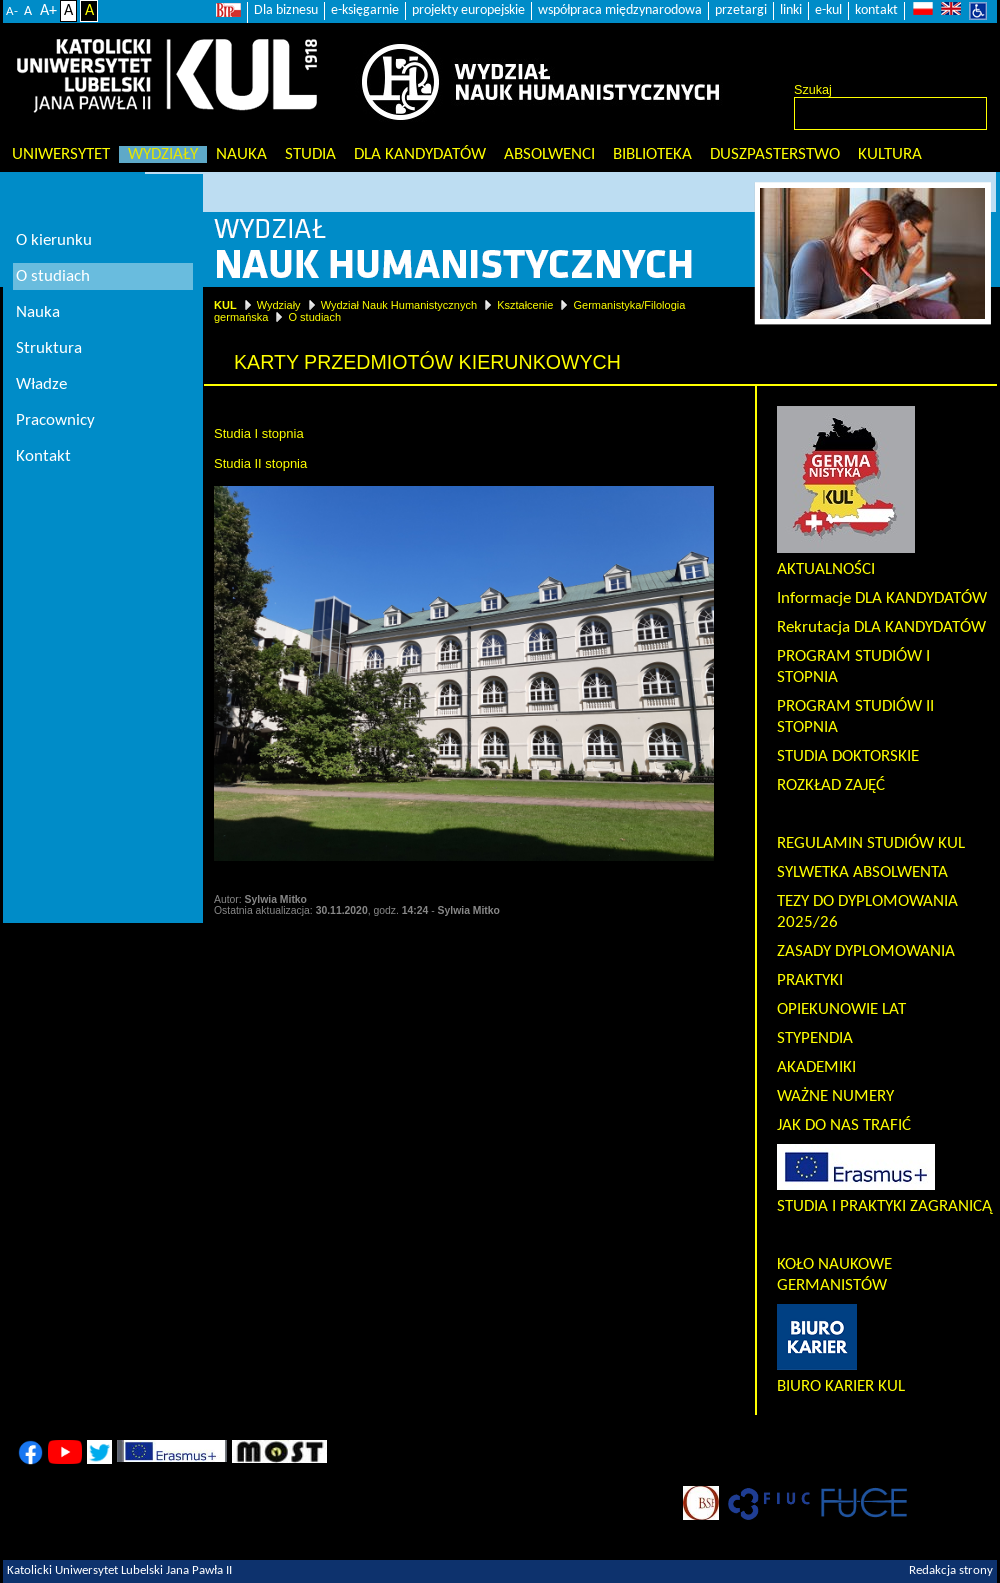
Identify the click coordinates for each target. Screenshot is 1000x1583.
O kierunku (54, 240)
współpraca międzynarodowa (620, 10)
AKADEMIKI (816, 1067)
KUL (225, 305)
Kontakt (43, 456)
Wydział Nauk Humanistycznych (399, 305)
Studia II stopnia (260, 463)
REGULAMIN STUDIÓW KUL (871, 843)
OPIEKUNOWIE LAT (841, 1009)
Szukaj (813, 90)
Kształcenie (525, 305)
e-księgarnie (365, 10)
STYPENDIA (815, 1038)
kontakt (876, 10)
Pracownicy (55, 420)
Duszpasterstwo (775, 154)
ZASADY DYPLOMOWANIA (866, 951)
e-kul (828, 10)
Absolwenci (549, 154)
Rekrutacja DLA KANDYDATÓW (881, 627)
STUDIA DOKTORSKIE (848, 756)
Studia (310, 154)
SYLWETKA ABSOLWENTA (862, 872)
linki (791, 10)
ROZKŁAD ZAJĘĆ (831, 785)
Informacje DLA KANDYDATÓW (882, 598)
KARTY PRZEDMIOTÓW (858, 814)
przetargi (741, 10)
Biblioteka (652, 154)
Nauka (241, 154)
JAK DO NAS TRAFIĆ (844, 1125)
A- (12, 11)
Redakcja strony (951, 1571)
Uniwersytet (61, 154)
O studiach (314, 317)
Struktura (49, 348)
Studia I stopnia (259, 433)
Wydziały (163, 154)
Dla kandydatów (420, 154)
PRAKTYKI (810, 980)
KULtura (890, 154)
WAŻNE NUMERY (835, 1096)
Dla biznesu (286, 10)
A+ (48, 11)
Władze (41, 384)
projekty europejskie (468, 10)
